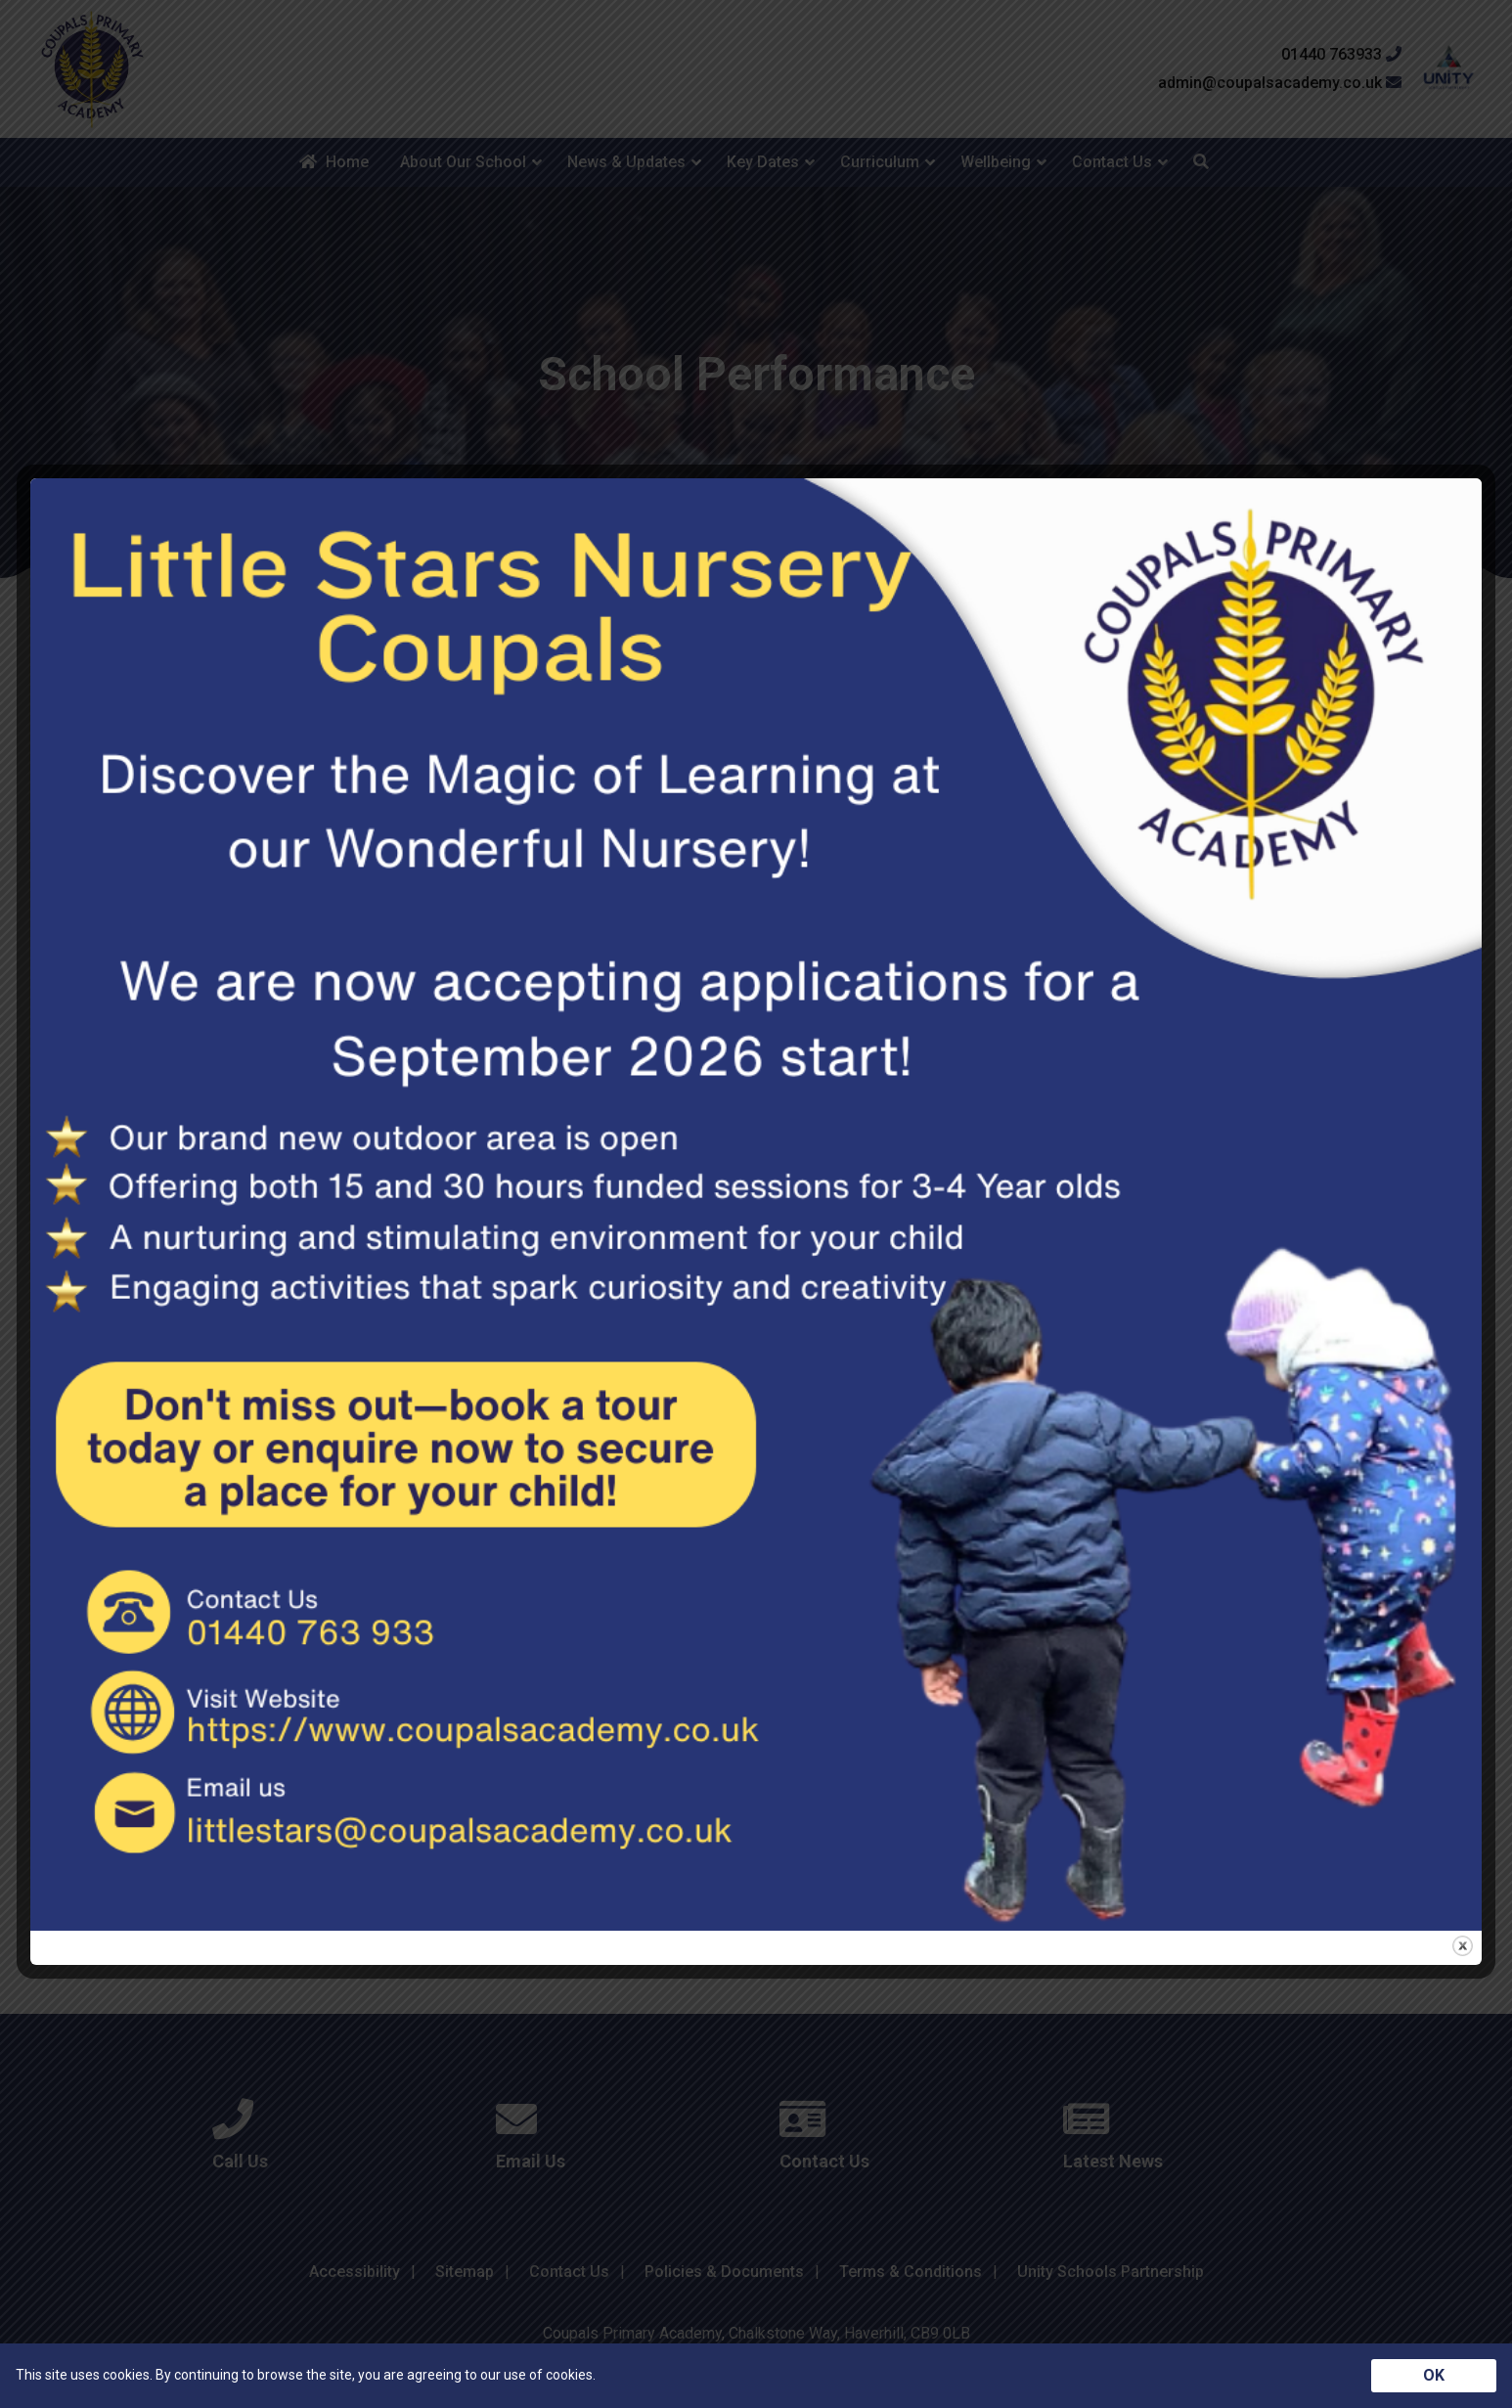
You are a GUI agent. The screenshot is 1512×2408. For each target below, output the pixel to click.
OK (1434, 2375)
